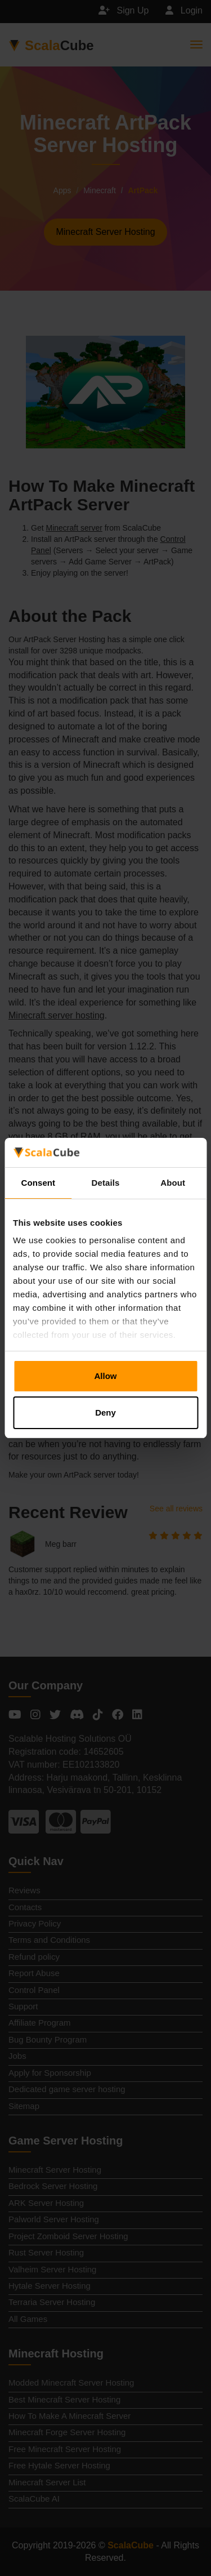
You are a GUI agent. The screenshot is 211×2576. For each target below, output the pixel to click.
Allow (106, 1376)
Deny (105, 1412)
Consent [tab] (38, 1182)
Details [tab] (106, 1182)
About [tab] (172, 1182)
